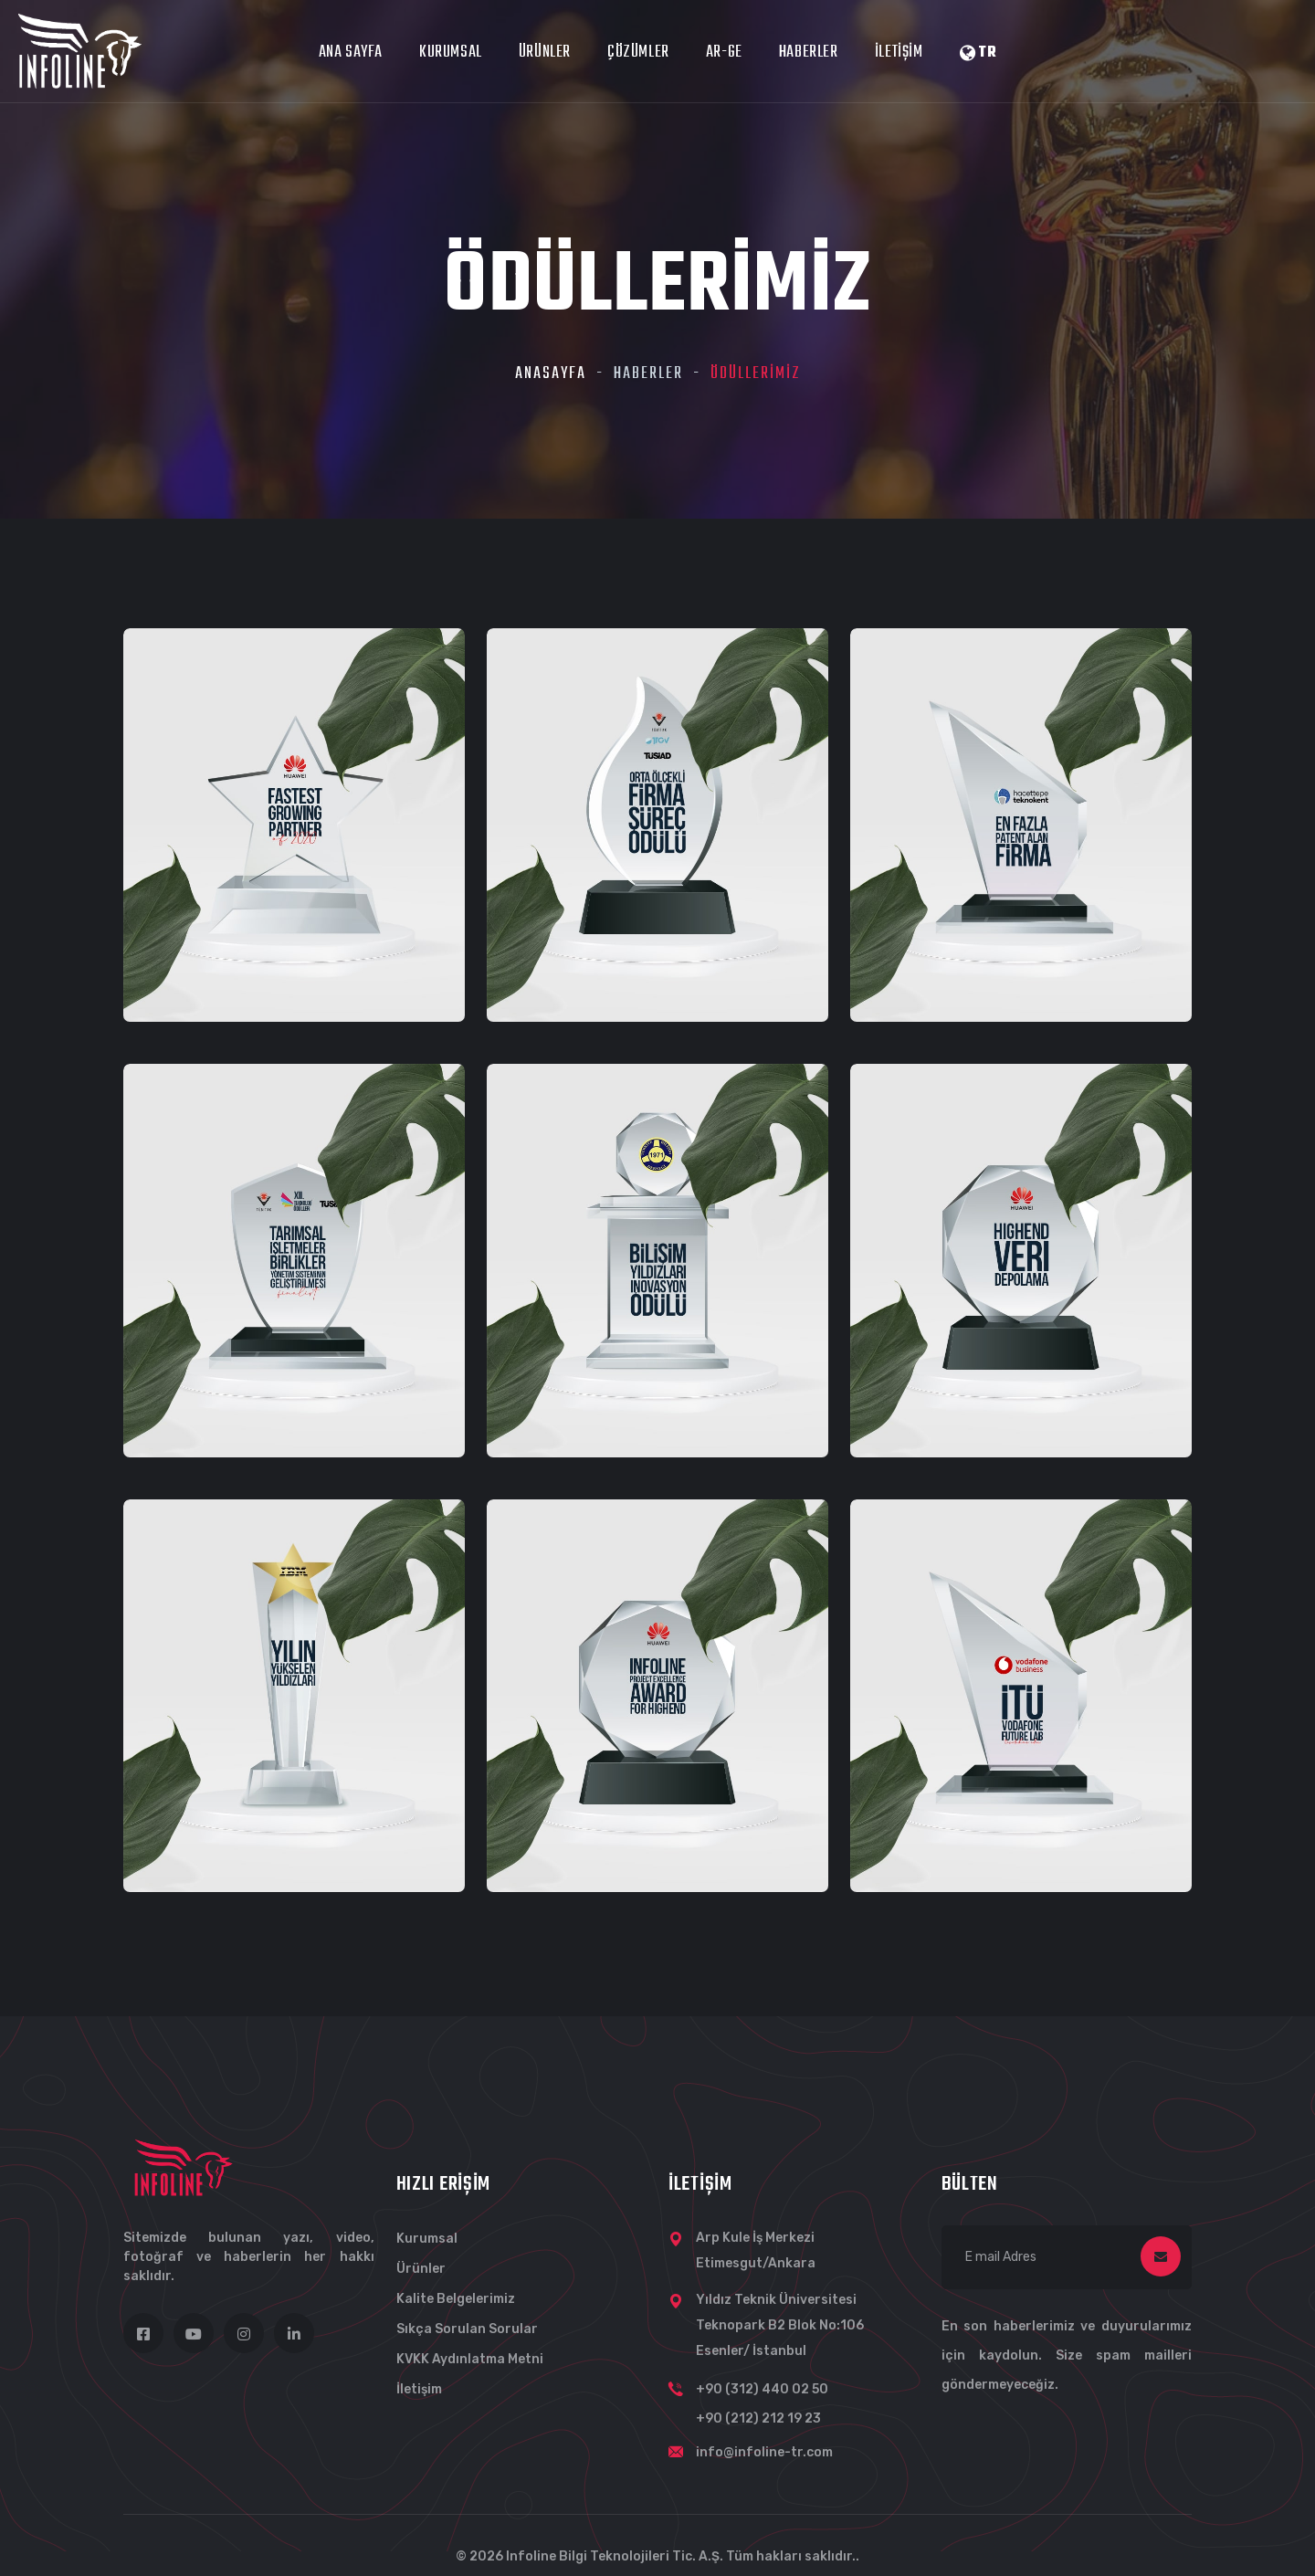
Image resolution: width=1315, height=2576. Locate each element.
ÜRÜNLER (545, 52)
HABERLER (808, 52)
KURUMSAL (450, 52)
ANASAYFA (550, 374)
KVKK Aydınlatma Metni (469, 2359)
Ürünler (421, 2268)
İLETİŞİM (899, 52)
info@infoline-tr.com (764, 2452)
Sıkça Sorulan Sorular (467, 2329)
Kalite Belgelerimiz (455, 2299)
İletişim (419, 2389)
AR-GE (724, 52)
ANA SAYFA (351, 52)
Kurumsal (427, 2238)
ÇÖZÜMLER (638, 52)
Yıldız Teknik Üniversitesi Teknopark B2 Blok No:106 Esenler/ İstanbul (780, 2325)
